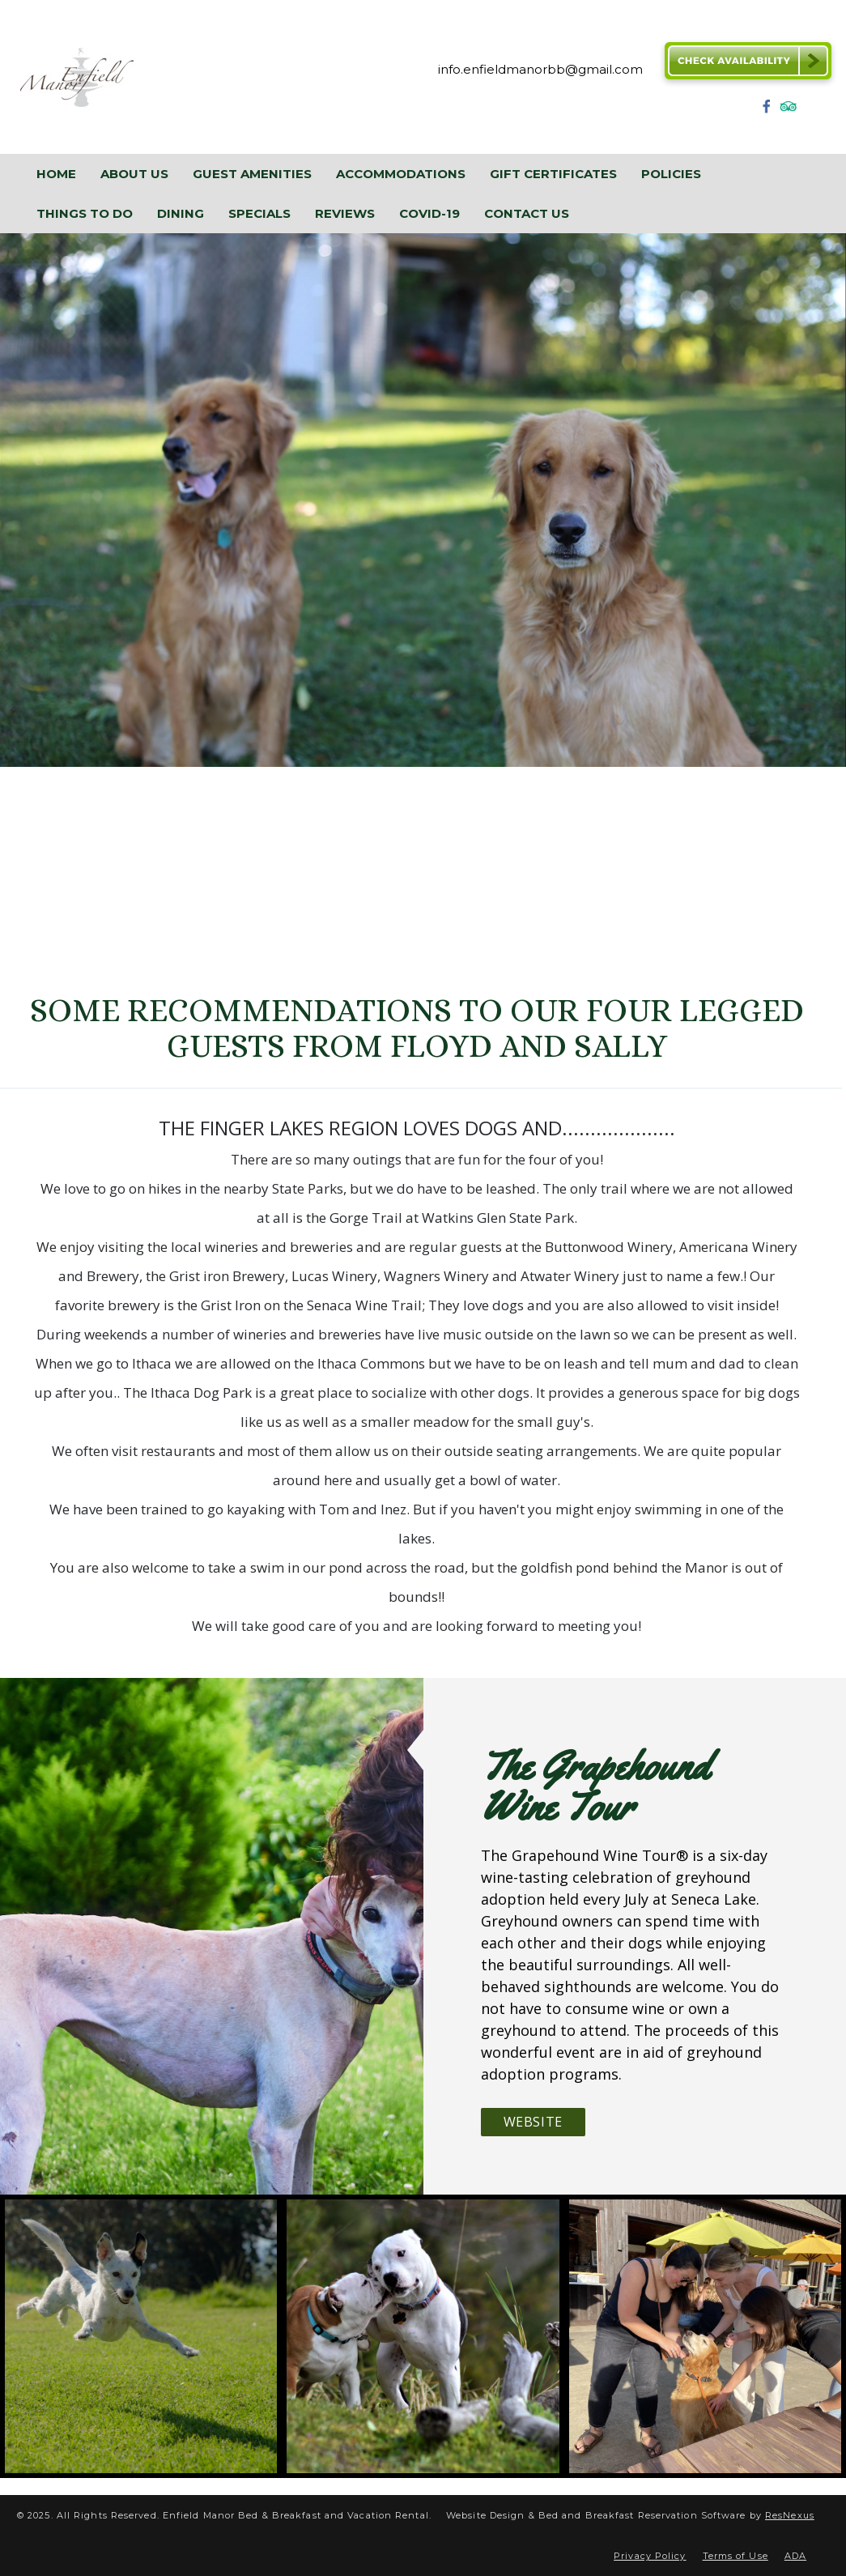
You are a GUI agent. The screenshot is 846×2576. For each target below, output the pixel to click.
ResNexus (789, 2515)
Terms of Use (735, 2555)
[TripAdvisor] (788, 111)
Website (533, 2122)
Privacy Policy (650, 2555)
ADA (795, 2555)
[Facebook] (767, 111)
